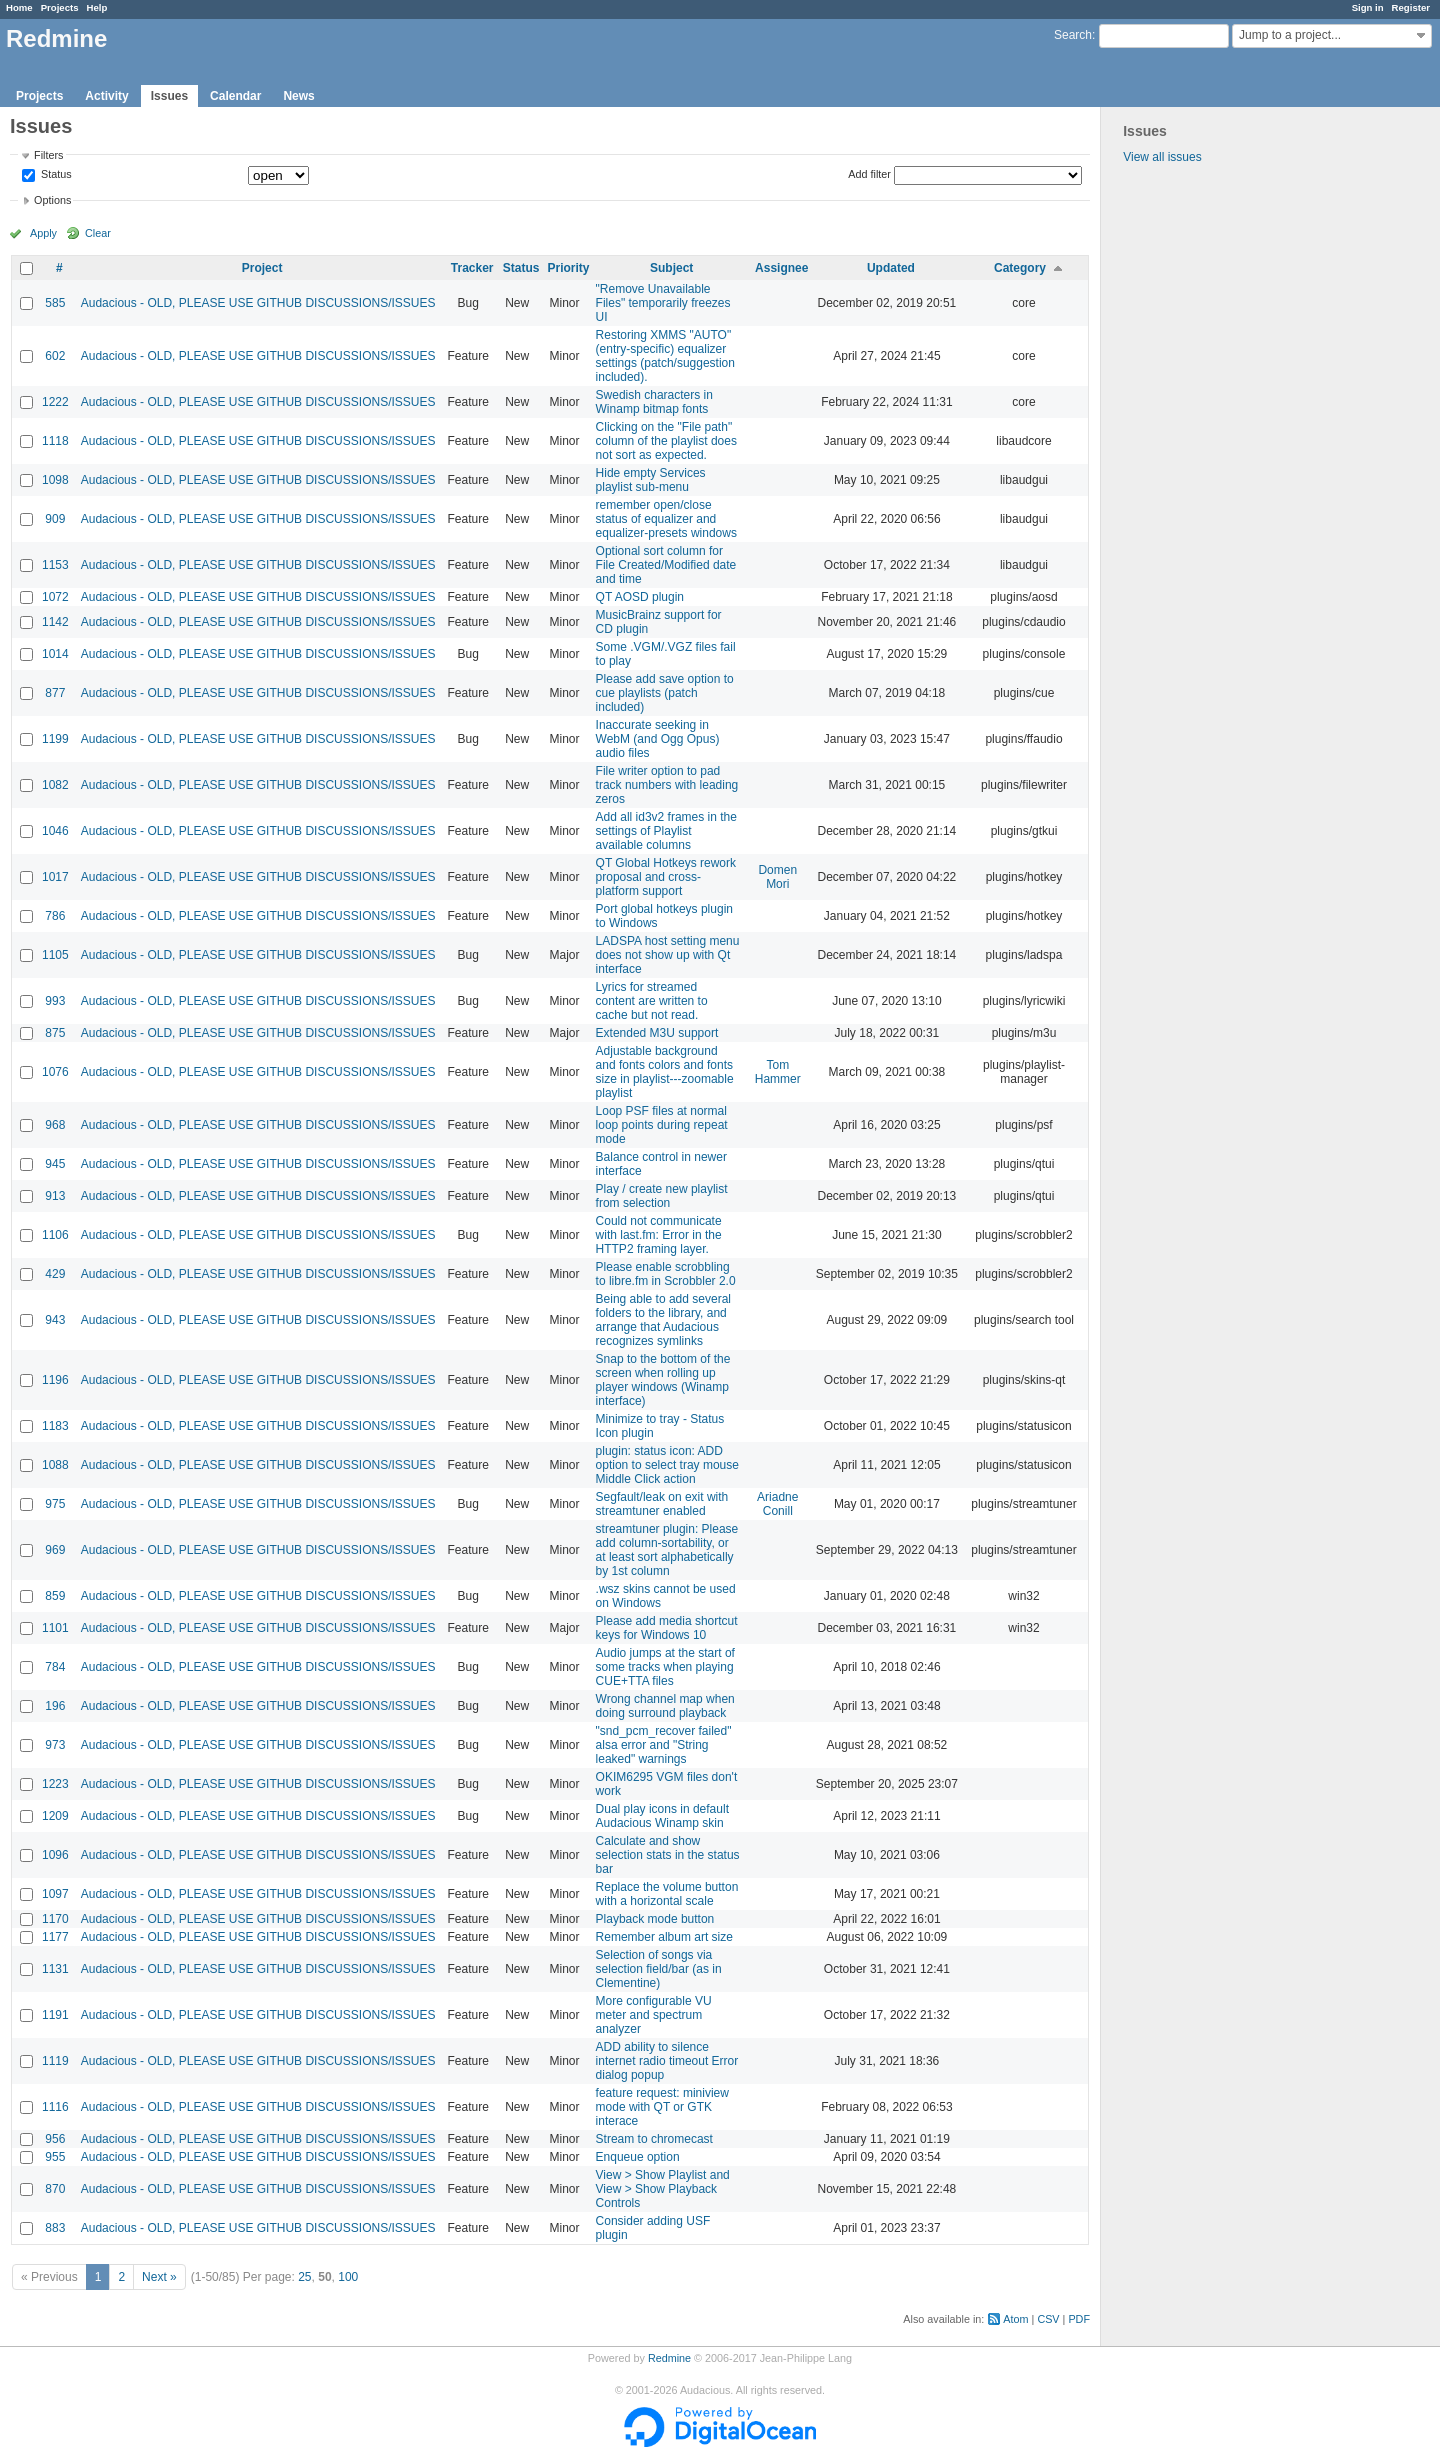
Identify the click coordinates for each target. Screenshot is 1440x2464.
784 (55, 1667)
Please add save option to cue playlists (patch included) (665, 693)
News (298, 96)
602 (55, 356)
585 (55, 303)
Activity (106, 96)
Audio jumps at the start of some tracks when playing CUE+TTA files (665, 1667)
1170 (55, 1919)
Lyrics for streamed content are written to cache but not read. (652, 1001)
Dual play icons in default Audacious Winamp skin (662, 1816)
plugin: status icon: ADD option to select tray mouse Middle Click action (667, 1465)
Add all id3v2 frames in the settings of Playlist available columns (666, 831)
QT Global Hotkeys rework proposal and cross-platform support (666, 877)
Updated (891, 268)
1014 (55, 654)
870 (55, 2189)
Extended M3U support (657, 1033)
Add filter (869, 174)
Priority (569, 268)
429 (55, 1274)
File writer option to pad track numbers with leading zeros (667, 785)
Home (19, 7)
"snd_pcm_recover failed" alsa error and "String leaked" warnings (664, 1745)
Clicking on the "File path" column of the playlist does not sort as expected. (666, 441)
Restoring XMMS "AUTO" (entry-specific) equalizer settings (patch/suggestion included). (665, 356)
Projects (60, 7)
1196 (55, 1380)
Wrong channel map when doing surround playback (665, 1706)
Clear (98, 233)
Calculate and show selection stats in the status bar (668, 1855)
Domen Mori (777, 877)
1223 (55, 1784)
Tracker (472, 268)
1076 (55, 1072)
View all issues (1162, 157)
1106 (55, 1235)
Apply (43, 233)
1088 (55, 1465)
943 (55, 1320)
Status (55, 175)
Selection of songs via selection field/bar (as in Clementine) (659, 1969)
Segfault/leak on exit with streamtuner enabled (662, 1504)
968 (55, 1125)
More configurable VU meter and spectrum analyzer (654, 2015)
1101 (55, 1628)
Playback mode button (655, 1919)
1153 (55, 565)
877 (55, 693)
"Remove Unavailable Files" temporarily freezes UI (663, 303)
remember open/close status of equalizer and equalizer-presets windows (666, 519)
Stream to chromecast (654, 2139)
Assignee (781, 268)
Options (52, 200)
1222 (55, 402)
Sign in (1368, 7)
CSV (1048, 2319)
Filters (48, 155)
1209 (55, 1816)
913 (55, 1196)
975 (55, 1504)
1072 (55, 597)
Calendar (235, 96)
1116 (55, 2107)
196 (55, 1706)
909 (55, 519)
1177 (55, 1937)
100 (348, 2277)
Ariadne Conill (777, 1504)
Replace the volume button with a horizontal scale (667, 1894)
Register (1411, 7)
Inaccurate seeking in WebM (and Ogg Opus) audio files (658, 739)
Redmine (669, 2358)
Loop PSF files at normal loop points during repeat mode (662, 1125)
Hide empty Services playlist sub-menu (651, 480)
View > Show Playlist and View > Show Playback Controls (663, 2189)
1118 (55, 441)
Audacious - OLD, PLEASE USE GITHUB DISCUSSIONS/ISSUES (258, 303)
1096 (55, 1855)
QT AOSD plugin (640, 597)
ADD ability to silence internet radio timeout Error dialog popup (667, 2061)
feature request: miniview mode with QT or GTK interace (662, 2107)
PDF (1079, 2319)
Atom (1015, 2319)
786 (55, 916)
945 (55, 1164)
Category (1020, 268)
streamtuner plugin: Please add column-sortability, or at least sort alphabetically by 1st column (667, 1550)
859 (55, 1596)
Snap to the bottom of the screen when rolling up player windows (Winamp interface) (663, 1380)
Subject (671, 268)
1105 (55, 955)
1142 (55, 622)
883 (55, 2228)
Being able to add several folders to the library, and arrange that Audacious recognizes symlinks (663, 1320)
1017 (55, 877)
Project (262, 268)
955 (55, 2157)
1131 (55, 1969)
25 (304, 2277)
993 (55, 1001)
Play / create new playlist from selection (662, 1196)
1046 (55, 831)
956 (55, 2139)
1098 (55, 480)
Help (97, 7)
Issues (169, 96)
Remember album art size (664, 1937)
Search (1073, 35)
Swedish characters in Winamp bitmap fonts (654, 402)
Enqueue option (638, 2157)
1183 (55, 1426)
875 (55, 1033)
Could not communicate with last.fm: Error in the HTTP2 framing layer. (659, 1235)
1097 (55, 1894)
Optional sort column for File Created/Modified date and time (666, 565)
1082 (55, 785)
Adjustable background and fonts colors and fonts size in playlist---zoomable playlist (665, 1072)
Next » (159, 2277)
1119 (55, 2061)
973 (55, 1745)
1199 (55, 739)
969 (55, 1550)
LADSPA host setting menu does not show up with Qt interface (668, 955)
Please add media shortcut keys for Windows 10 (667, 1628)
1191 (55, 2015)
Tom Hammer (778, 1072)
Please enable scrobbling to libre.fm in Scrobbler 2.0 (666, 1274)
